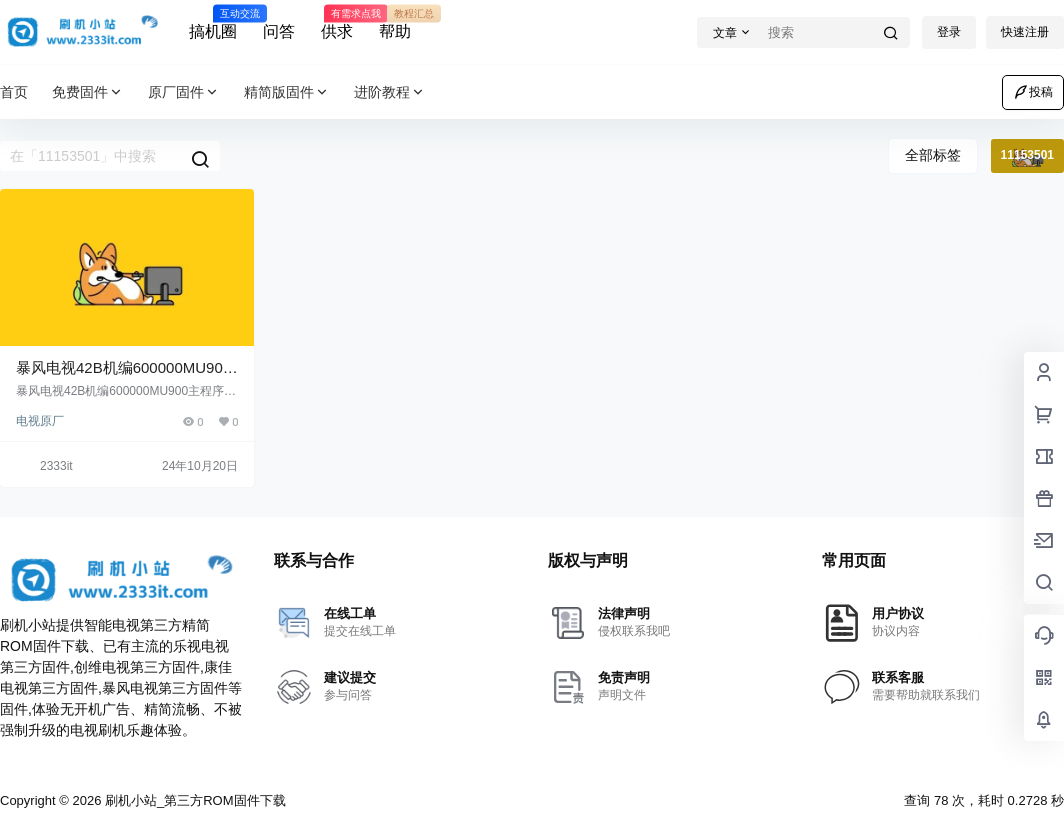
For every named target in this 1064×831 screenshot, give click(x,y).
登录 (949, 32)
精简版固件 (287, 92)
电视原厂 (40, 421)
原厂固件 (184, 92)
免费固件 (88, 92)
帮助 (395, 23)
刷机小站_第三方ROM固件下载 (193, 800)
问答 (279, 31)
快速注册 (1025, 32)
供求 (337, 23)
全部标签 (933, 155)
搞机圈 (213, 23)
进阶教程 (390, 92)
